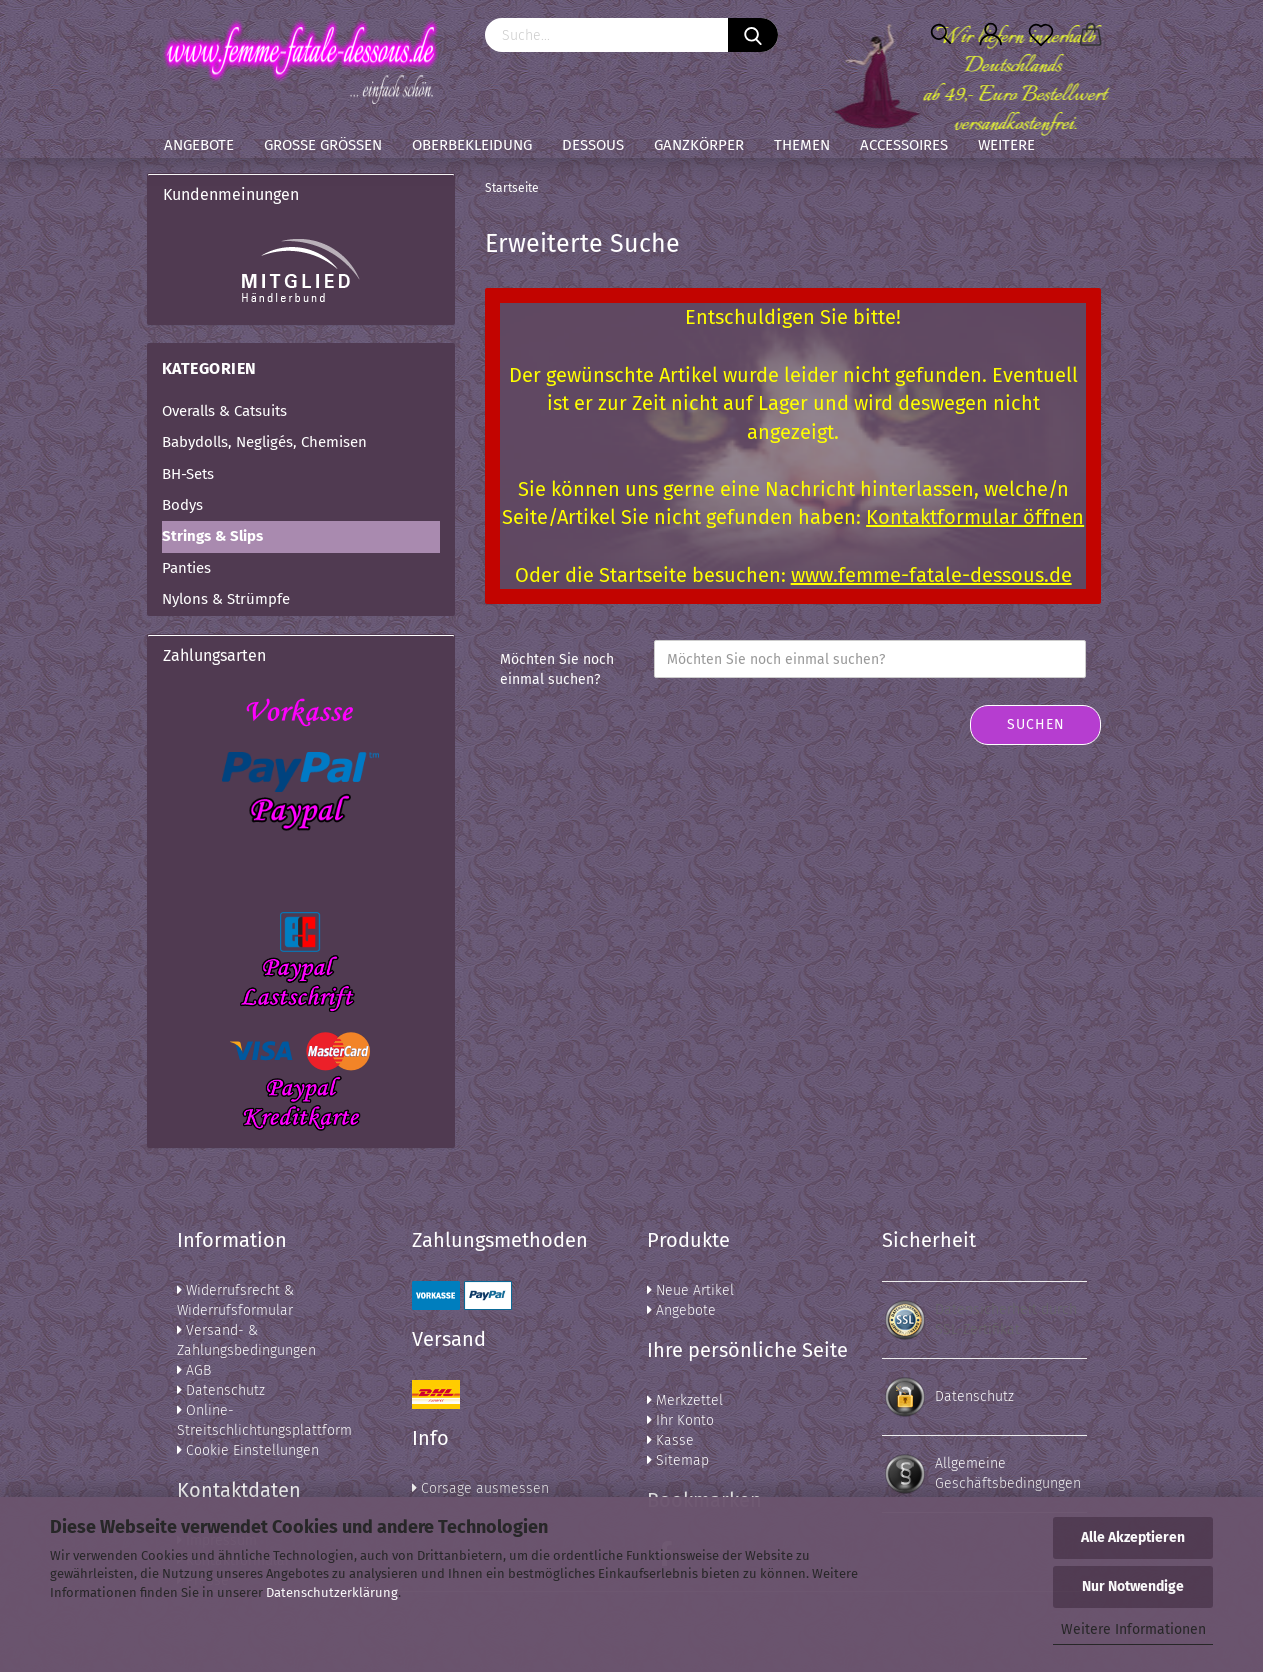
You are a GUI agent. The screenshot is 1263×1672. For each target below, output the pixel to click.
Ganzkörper (699, 145)
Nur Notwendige (1133, 1586)
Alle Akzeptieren (1133, 1537)
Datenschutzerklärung (332, 1592)
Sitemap (678, 1460)
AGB (194, 1370)
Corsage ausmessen (480, 1488)
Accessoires (904, 145)
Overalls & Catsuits (224, 411)
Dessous (593, 145)
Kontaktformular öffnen (975, 517)
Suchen (1036, 724)
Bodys (182, 505)
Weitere (1006, 145)
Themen (802, 145)
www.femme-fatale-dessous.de (931, 575)
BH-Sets (188, 474)
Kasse (670, 1440)
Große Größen (323, 145)
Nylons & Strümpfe (226, 599)
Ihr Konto (680, 1420)
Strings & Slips (212, 536)
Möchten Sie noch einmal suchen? (557, 669)
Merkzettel (685, 1400)
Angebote (199, 145)
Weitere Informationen (1133, 1629)
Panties (186, 568)
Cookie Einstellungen (248, 1450)
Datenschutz (221, 1390)
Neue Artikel (690, 1290)
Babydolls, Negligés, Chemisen (264, 442)
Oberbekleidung (472, 145)
